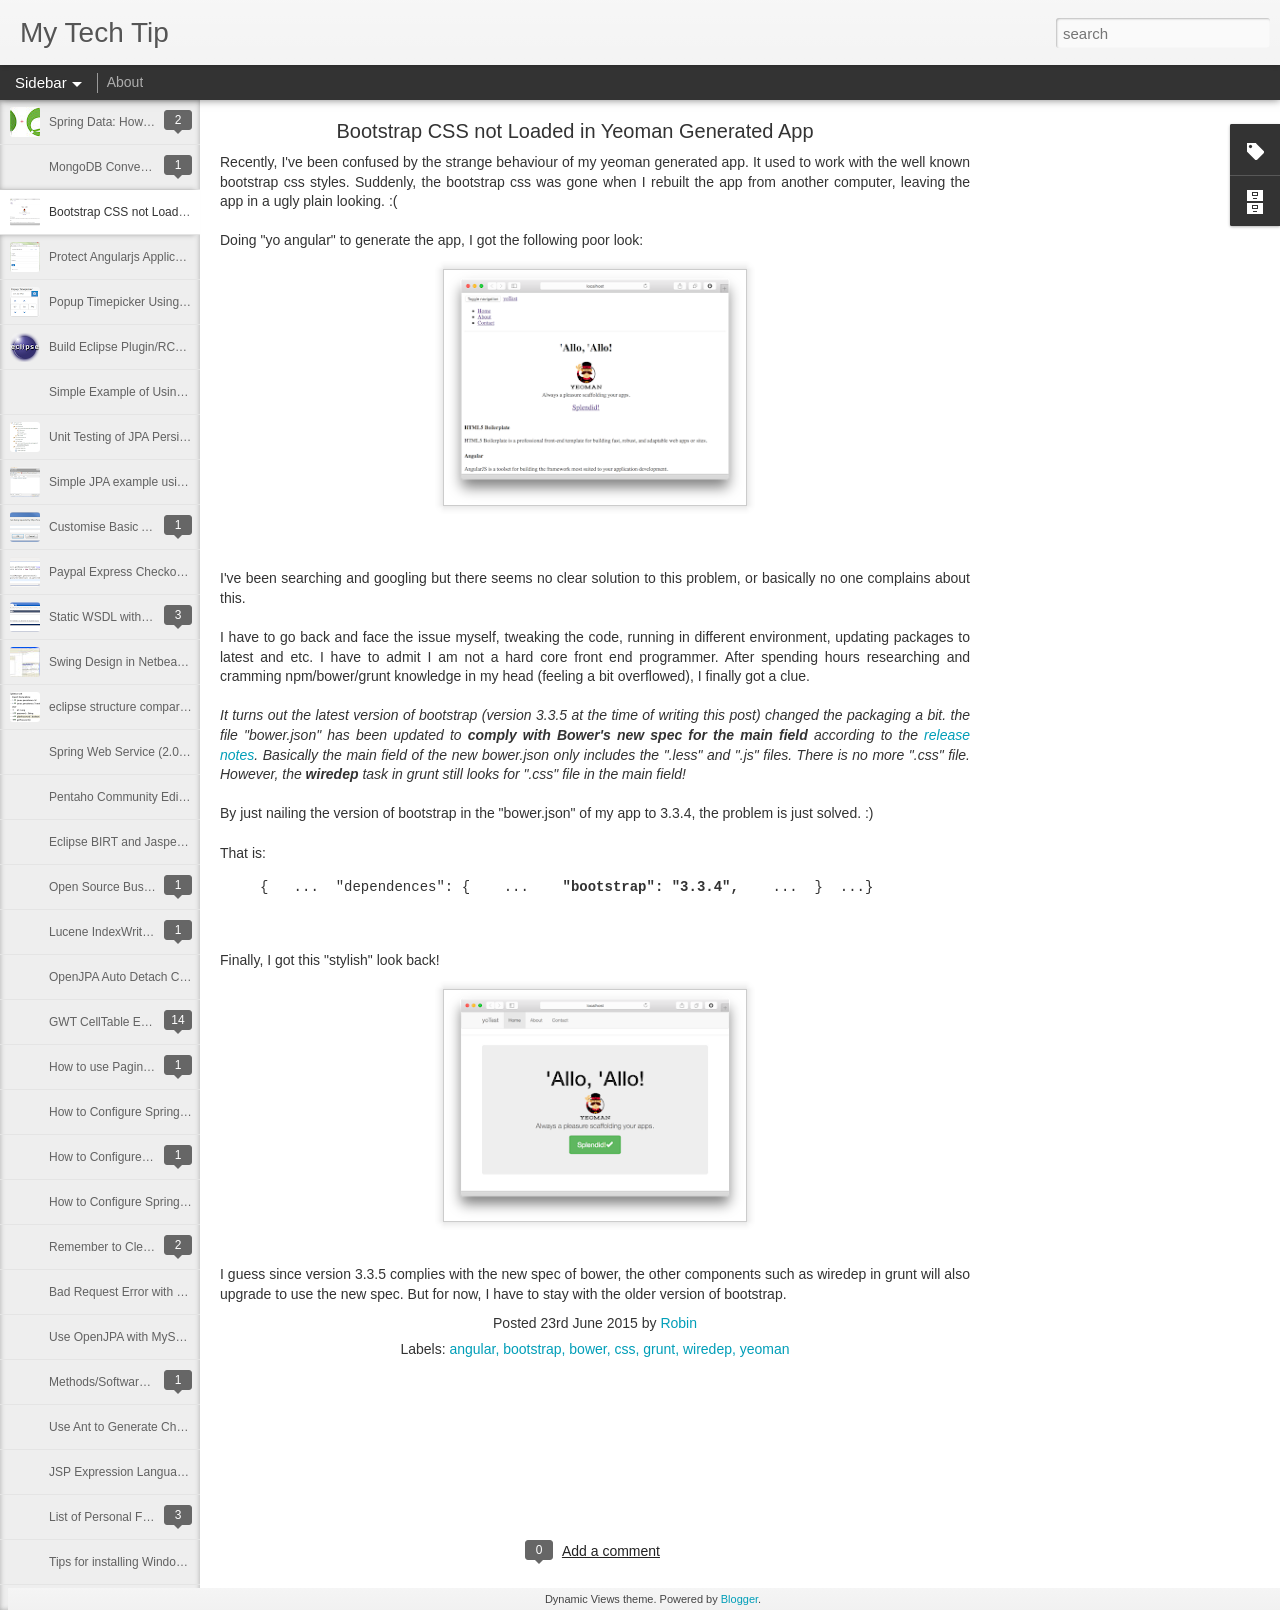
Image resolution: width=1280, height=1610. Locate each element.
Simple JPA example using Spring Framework (170, 482)
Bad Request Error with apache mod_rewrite (167, 1292)
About (125, 82)
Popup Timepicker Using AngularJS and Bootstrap (182, 302)
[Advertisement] (1080, 445)
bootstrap (532, 1349)
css (624, 1349)
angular (472, 1349)
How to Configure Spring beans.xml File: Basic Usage (191, 1202)
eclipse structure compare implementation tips (171, 707)
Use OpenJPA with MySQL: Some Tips (152, 1337)
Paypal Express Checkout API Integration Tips (171, 572)
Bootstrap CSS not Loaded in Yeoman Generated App (574, 131)
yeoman (765, 1349)
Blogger (739, 1599)
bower (587, 1349)
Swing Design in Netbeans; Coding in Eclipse (169, 662)
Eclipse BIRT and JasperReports (136, 842)
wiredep (707, 1349)
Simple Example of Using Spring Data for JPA (170, 392)
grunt (659, 1349)
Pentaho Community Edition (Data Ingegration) (173, 797)
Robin (678, 1323)
